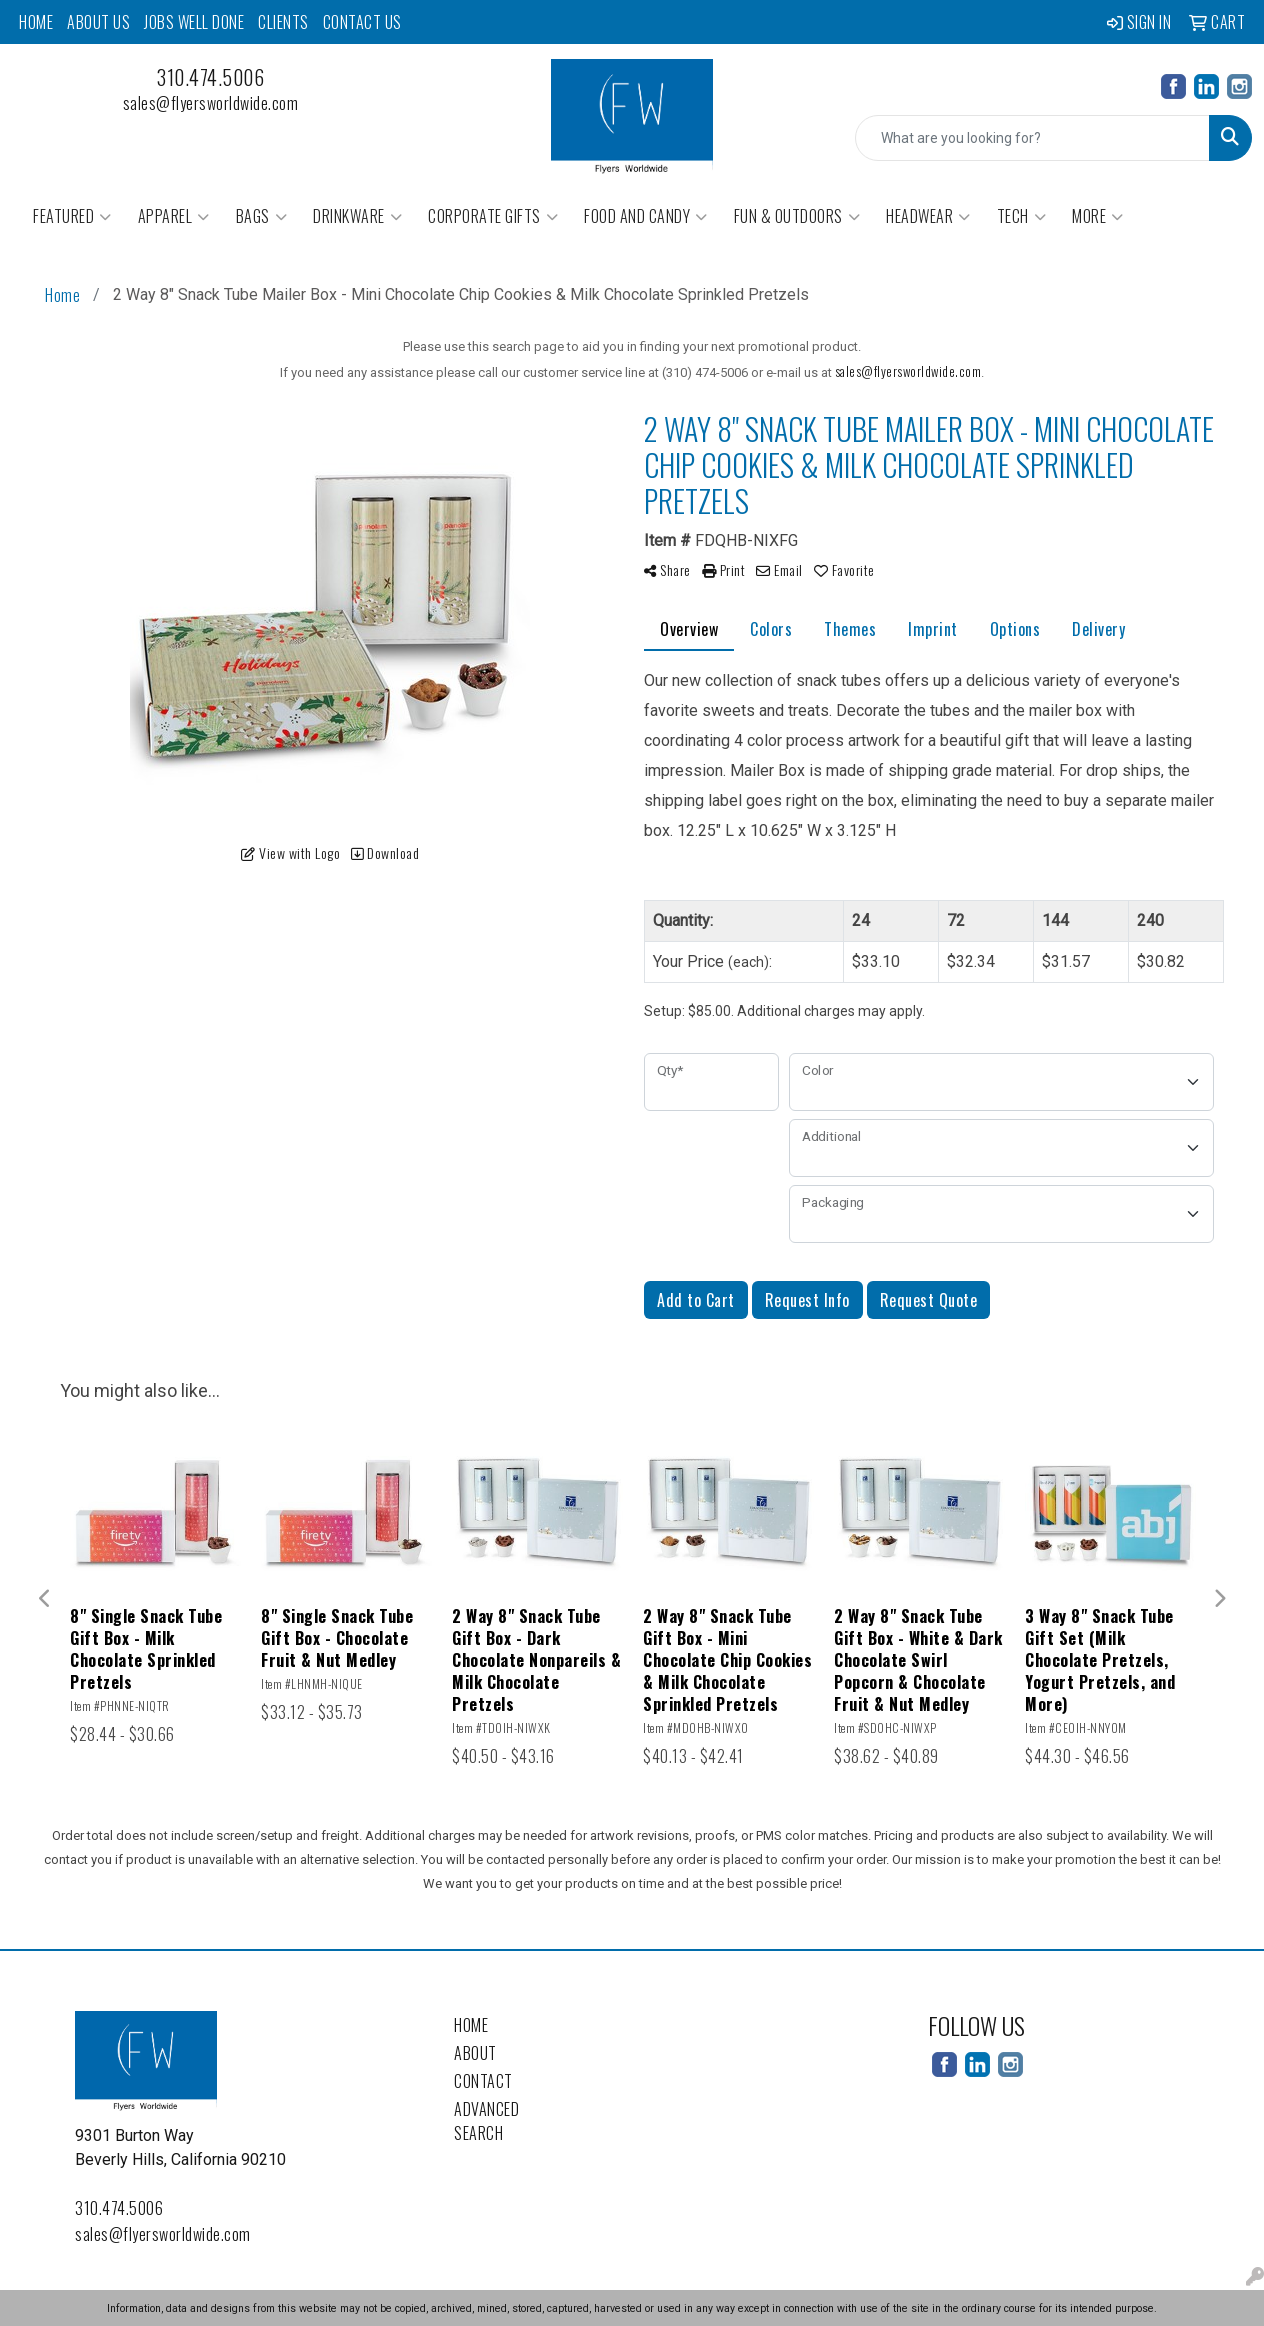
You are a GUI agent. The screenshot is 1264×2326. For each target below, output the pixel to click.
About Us (98, 22)
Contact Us (362, 22)
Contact (483, 2081)
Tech (1022, 216)
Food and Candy (646, 216)
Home (36, 22)
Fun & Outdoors (797, 216)
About (475, 2053)
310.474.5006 (210, 77)
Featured (72, 216)
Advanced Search (486, 2121)
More (1098, 216)
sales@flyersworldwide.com (211, 103)
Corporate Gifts (493, 216)
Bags (262, 216)
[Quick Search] (1032, 138)
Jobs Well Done (194, 22)
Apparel (174, 216)
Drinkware (357, 216)
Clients (283, 22)
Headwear (928, 216)
